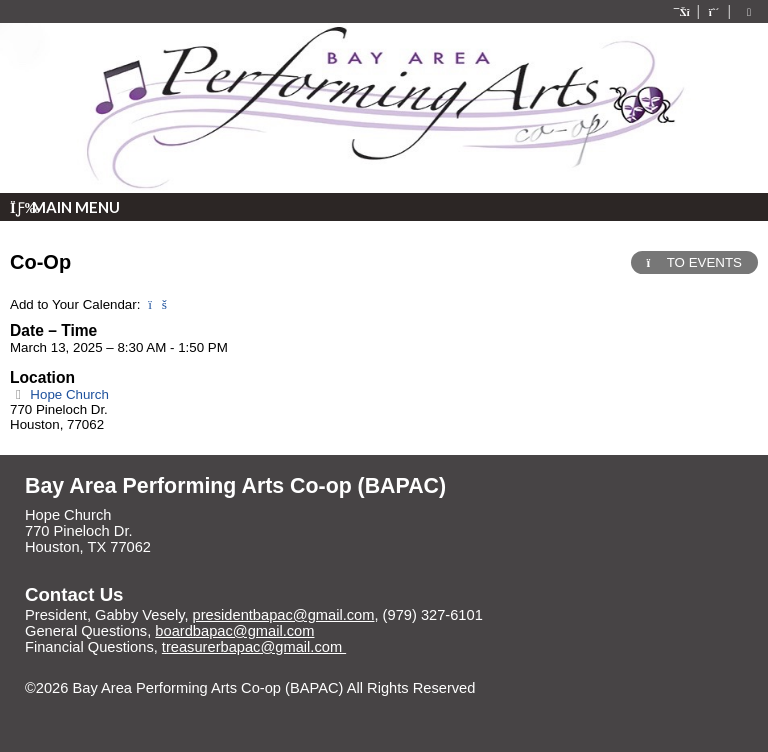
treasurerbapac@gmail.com (254, 647)
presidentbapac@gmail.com (284, 615)
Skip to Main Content (108, 704)
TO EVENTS (694, 262)
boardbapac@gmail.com (234, 631)
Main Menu (65, 207)
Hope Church (59, 394)
